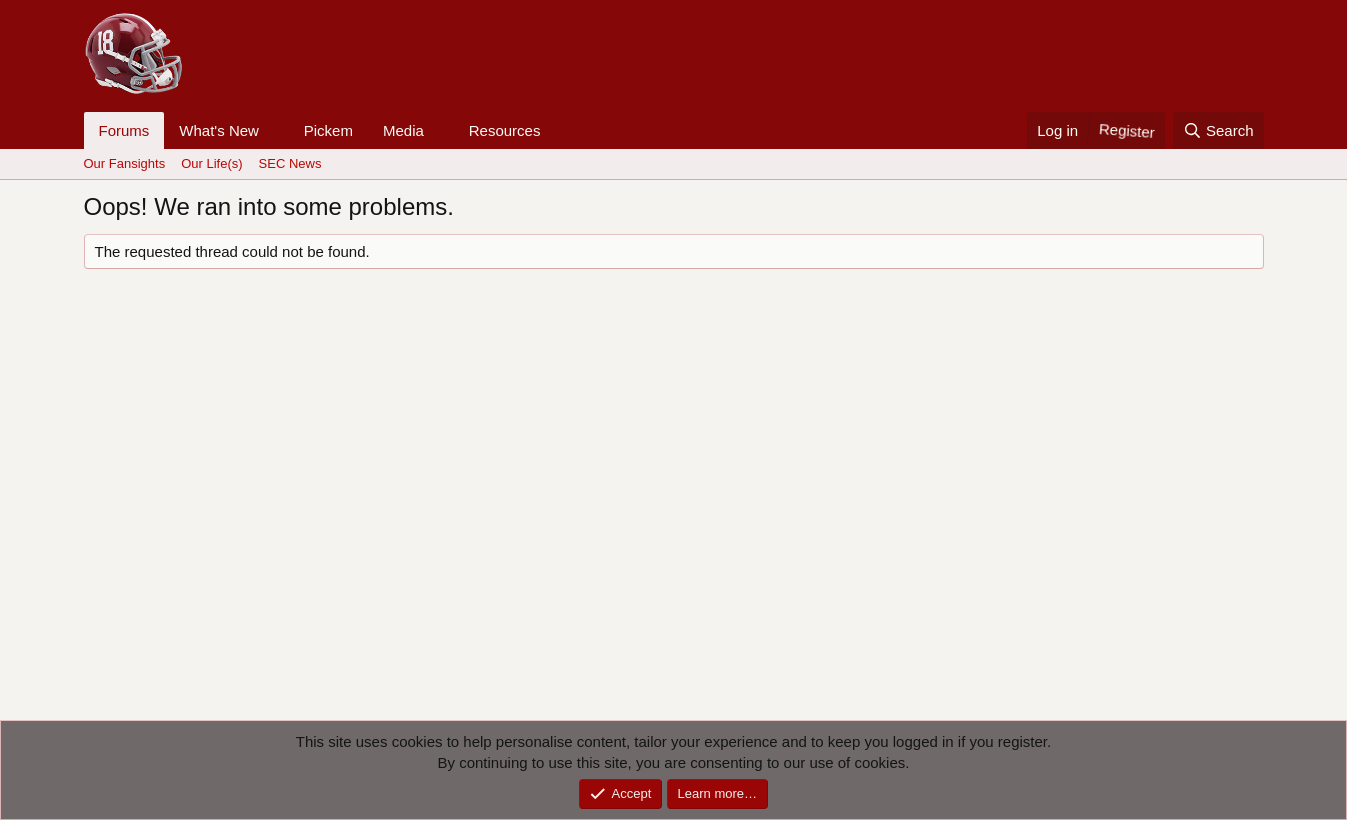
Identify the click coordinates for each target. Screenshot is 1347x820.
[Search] (1218, 130)
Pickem (328, 130)
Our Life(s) (211, 163)
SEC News (290, 163)
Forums (124, 130)
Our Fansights (125, 163)
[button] (275, 130)
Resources (505, 130)
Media (403, 130)
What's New (219, 130)
